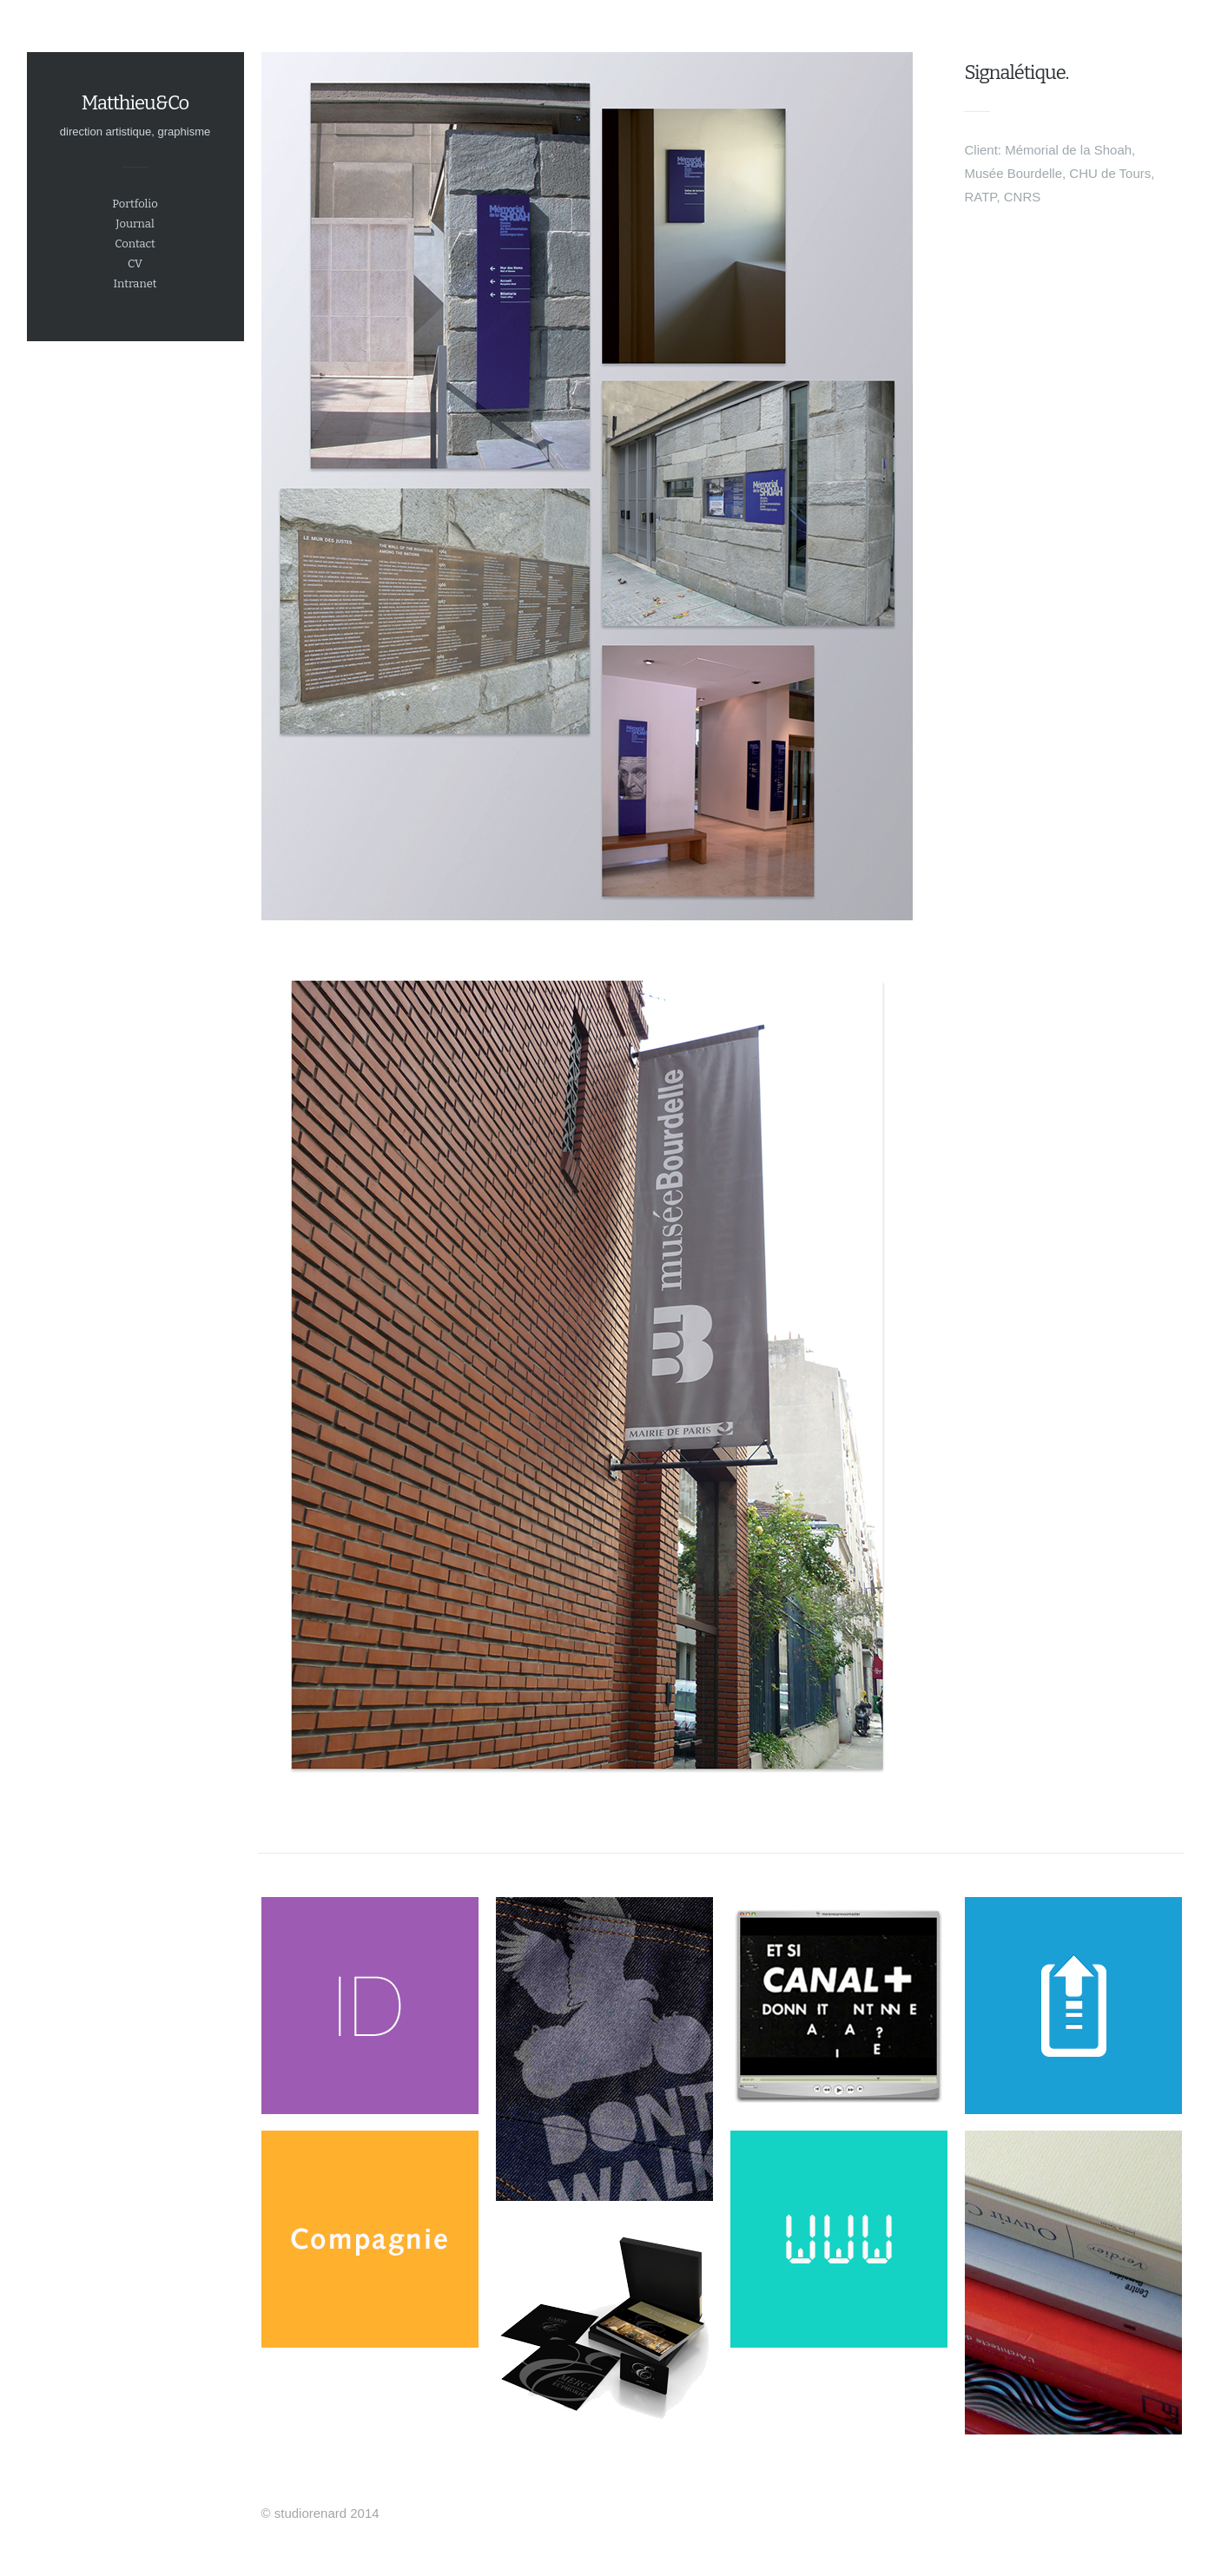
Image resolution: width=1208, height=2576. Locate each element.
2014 (364, 2513)
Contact (135, 243)
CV (135, 263)
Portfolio (134, 203)
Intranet (134, 283)
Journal (135, 223)
